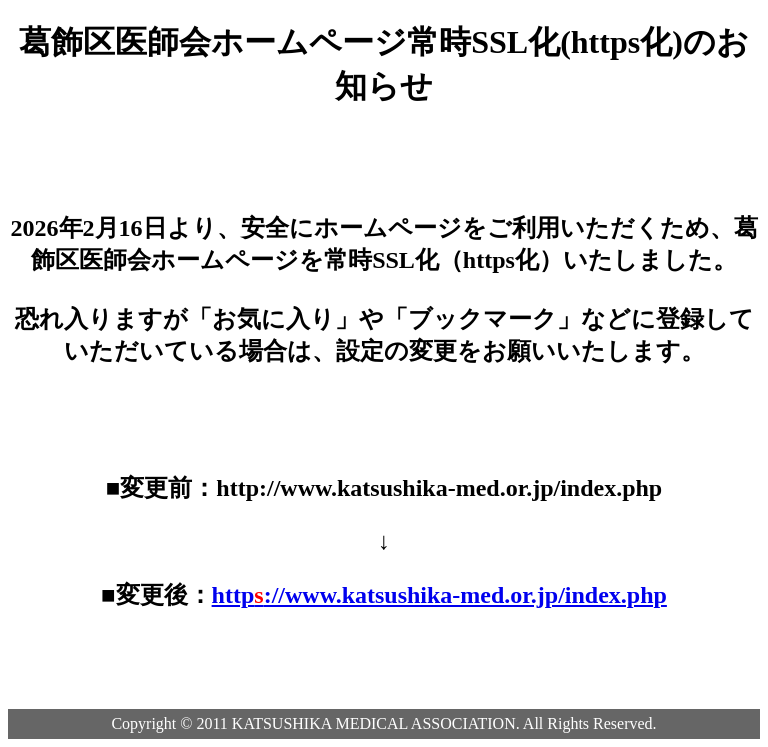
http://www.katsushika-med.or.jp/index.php (439, 595)
